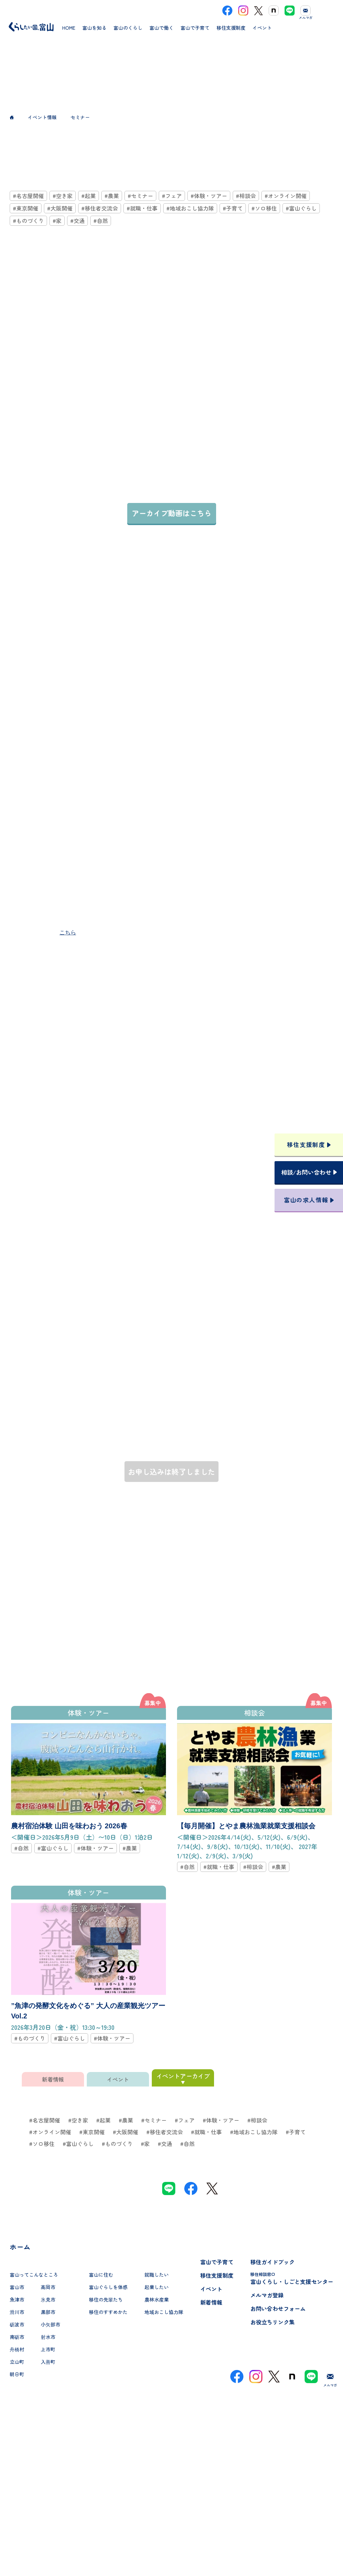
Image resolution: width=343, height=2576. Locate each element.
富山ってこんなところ (34, 2274)
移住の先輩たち (106, 2299)
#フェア (172, 196)
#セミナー (140, 196)
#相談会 (246, 196)
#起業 (88, 196)
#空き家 (63, 196)
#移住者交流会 (99, 208)
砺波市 (17, 2324)
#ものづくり (28, 220)
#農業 (111, 196)
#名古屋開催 (28, 196)
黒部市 (48, 2311)
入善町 (48, 2361)
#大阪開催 (60, 208)
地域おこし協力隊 (164, 2311)
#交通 (77, 220)
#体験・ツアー (209, 196)
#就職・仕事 (142, 208)
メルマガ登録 (267, 2295)
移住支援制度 (216, 2275)
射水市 (48, 2336)
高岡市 (48, 2287)
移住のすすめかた (108, 2311)
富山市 (17, 2287)
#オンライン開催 (286, 196)
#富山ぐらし (301, 208)
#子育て (233, 208)
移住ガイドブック (272, 2262)
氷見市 (48, 2299)
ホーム (20, 2247)
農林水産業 (157, 2299)
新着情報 (211, 2302)
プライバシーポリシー (171, 2546)
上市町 (48, 2349)
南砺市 (17, 2336)
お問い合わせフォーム (278, 2308)
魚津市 (17, 2299)
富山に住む (101, 2274)
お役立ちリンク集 (272, 2322)
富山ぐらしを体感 (108, 2287)
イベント (211, 2289)
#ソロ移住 (264, 208)
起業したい (157, 2287)
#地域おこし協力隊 (190, 208)
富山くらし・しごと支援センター (291, 2278)
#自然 (100, 220)
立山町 (17, 2361)
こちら (67, 932)
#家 (57, 220)
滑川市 (17, 2311)
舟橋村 (17, 2349)
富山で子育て (216, 2262)
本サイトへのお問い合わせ (171, 2500)
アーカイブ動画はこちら (172, 513)
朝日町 (17, 2374)
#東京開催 (25, 208)
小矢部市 (50, 2324)
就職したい (157, 2274)
